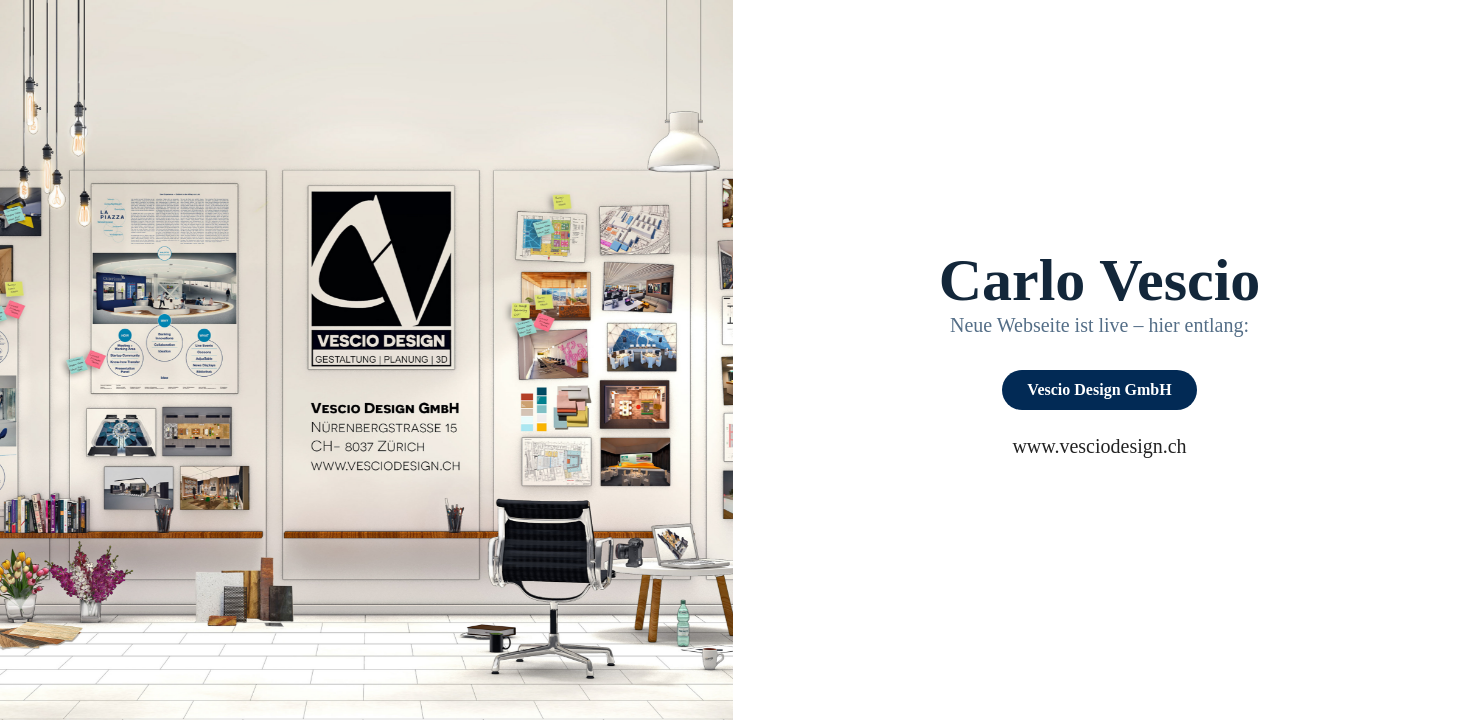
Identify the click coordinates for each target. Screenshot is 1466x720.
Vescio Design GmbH (1099, 389)
